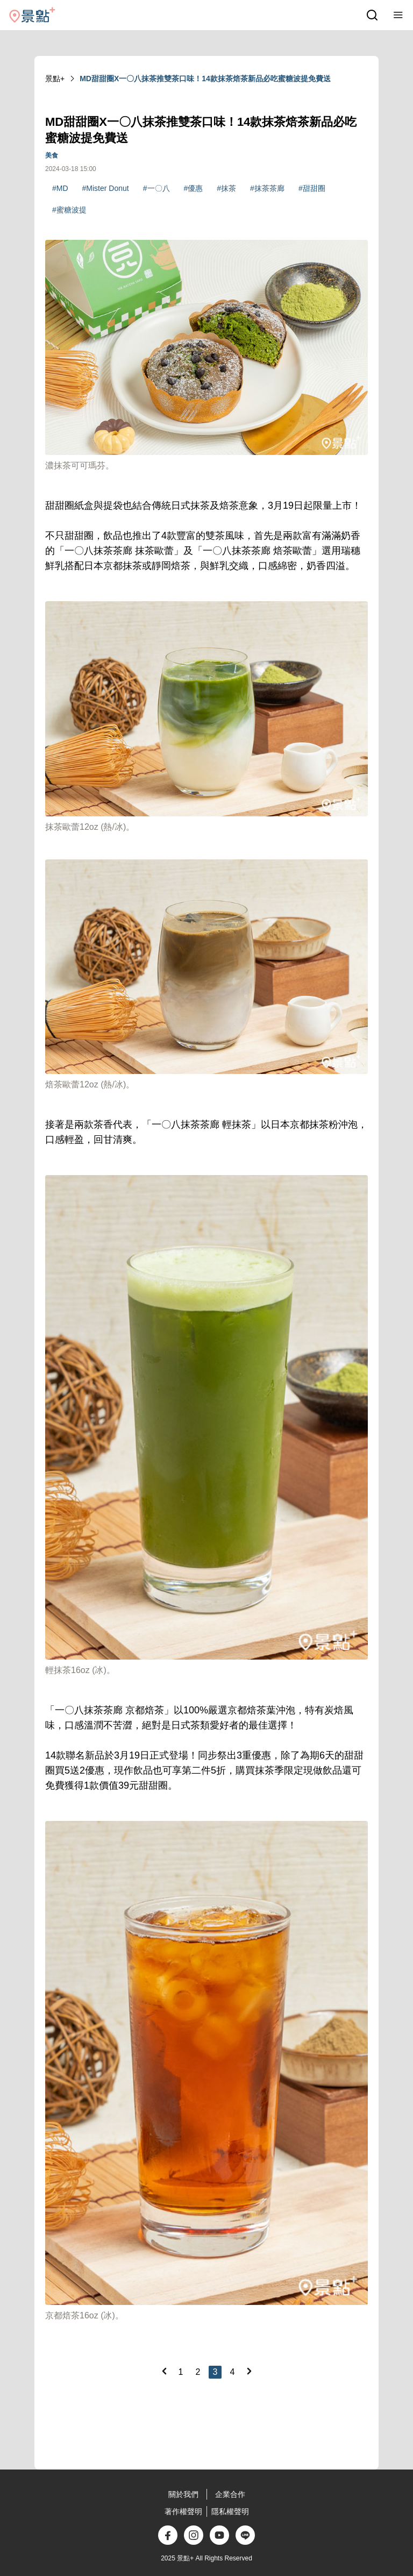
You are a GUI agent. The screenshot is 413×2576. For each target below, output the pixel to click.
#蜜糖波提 (69, 209)
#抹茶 (226, 188)
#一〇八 (156, 188)
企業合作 (230, 2494)
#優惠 (193, 188)
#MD (60, 188)
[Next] (249, 2371)
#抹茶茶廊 (267, 188)
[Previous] (164, 2371)
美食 (51, 155)
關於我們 (183, 2494)
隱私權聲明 (230, 2511)
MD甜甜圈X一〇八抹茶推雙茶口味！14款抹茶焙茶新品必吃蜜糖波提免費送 (205, 78)
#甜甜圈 (311, 188)
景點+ (55, 78)
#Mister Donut (105, 188)
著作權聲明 (183, 2511)
